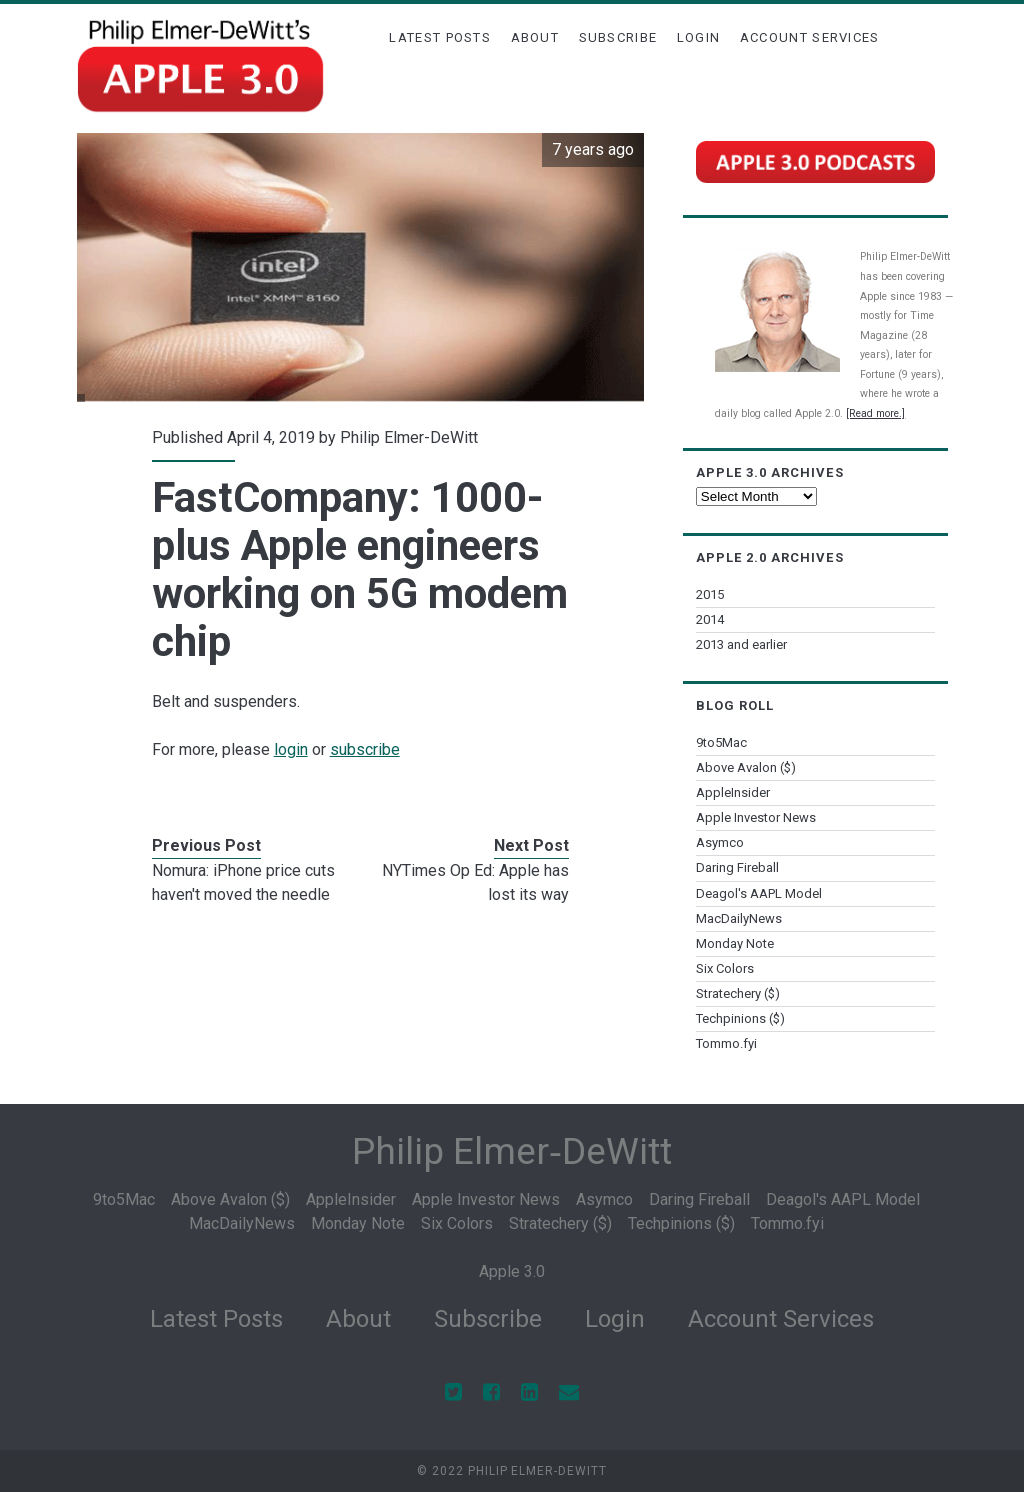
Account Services (810, 37)
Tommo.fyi (726, 1043)
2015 (710, 594)
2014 (710, 619)
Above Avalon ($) (746, 767)
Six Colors (725, 968)
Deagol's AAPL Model (759, 893)
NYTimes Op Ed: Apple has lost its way (475, 882)
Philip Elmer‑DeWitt (511, 1151)
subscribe (365, 749)
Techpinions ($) (740, 1018)
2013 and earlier (741, 644)
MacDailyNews (739, 918)
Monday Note (735, 943)
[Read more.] (875, 413)
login (291, 749)
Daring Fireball (737, 867)
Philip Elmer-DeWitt (409, 437)
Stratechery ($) (738, 993)
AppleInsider (733, 792)
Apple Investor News (756, 817)
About (535, 37)
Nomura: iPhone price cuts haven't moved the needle (243, 882)
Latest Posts (440, 37)
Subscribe (618, 37)
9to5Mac (721, 742)
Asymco (720, 842)
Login (699, 37)
